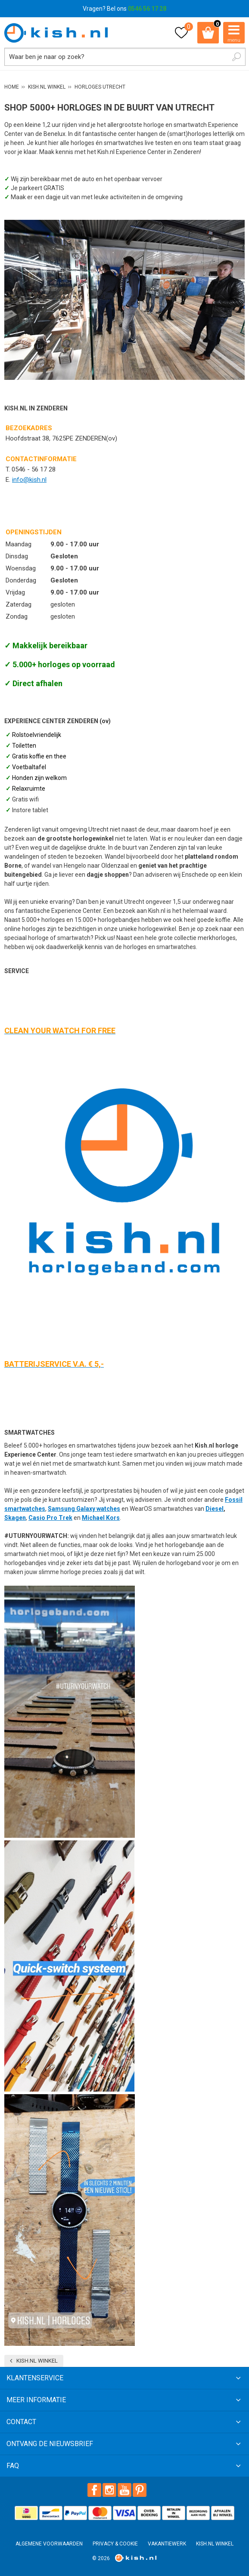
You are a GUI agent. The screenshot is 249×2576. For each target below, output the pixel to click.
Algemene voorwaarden (49, 2544)
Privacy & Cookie (115, 2544)
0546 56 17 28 (147, 8)
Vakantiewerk (167, 2544)
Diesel (214, 1508)
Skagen (15, 1517)
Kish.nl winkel (37, 2360)
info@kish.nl (29, 480)
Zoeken (236, 56)
